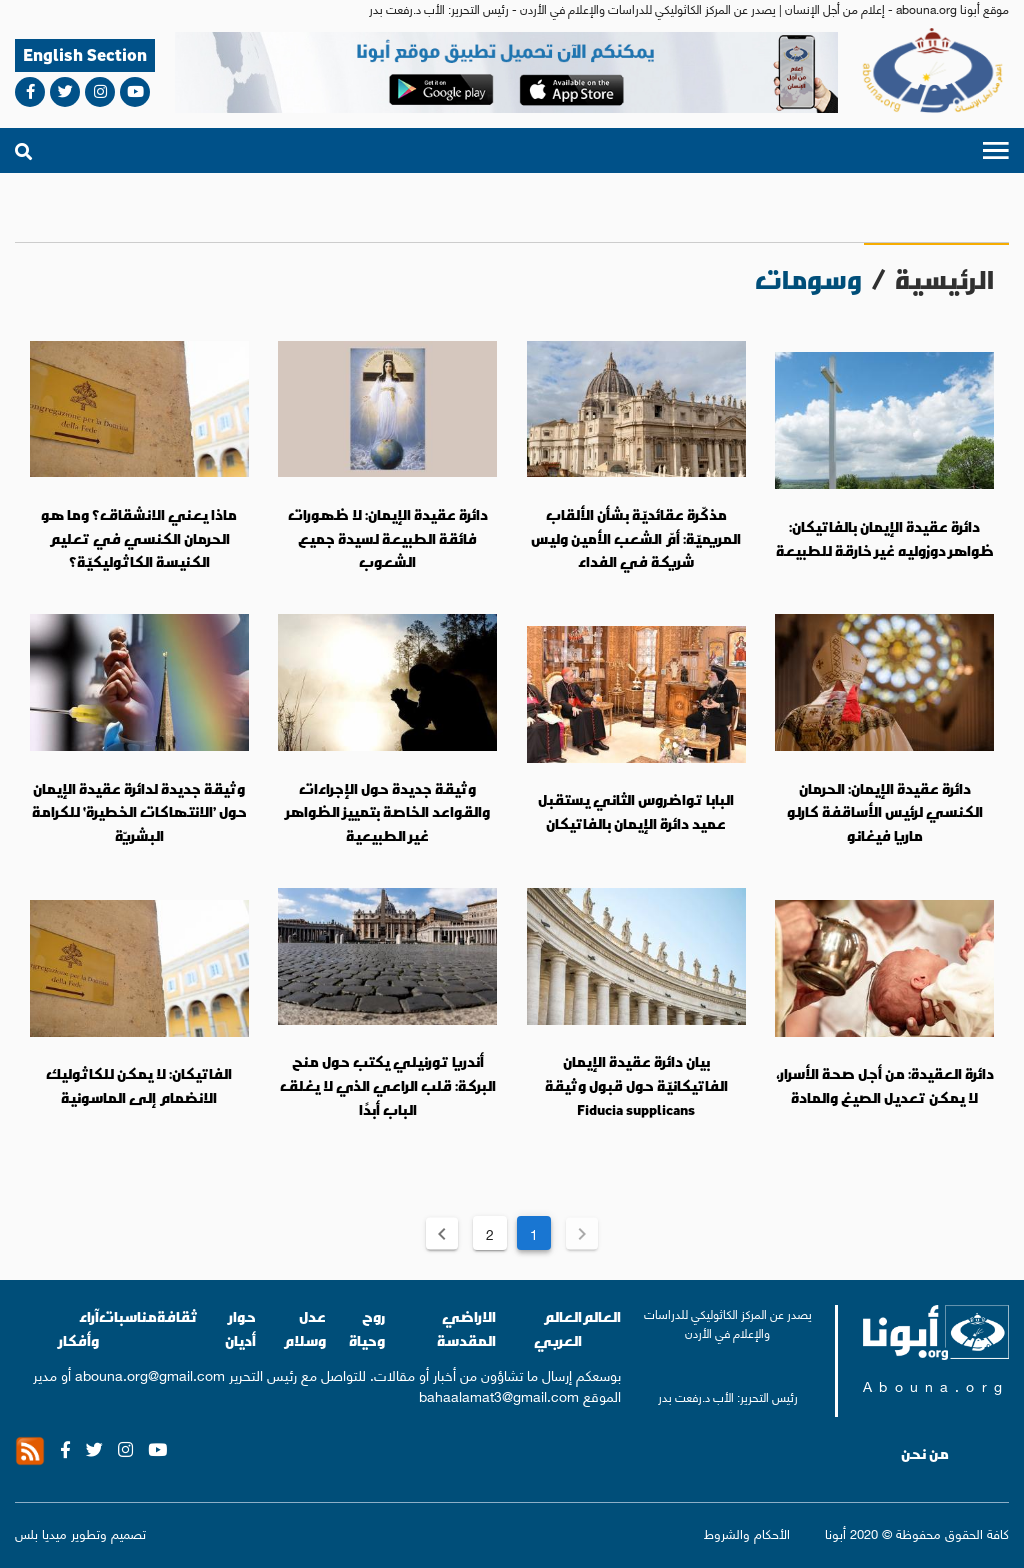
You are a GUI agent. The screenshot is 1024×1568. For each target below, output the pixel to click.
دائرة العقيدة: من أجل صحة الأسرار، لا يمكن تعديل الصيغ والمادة (885, 1086)
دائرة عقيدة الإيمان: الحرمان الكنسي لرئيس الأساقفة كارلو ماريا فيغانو (885, 812)
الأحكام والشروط (747, 1533)
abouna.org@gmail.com (150, 1374)
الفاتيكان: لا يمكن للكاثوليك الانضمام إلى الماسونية (139, 1086)
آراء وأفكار (79, 1328)
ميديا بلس (41, 1532)
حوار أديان (240, 1328)
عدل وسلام (304, 1328)
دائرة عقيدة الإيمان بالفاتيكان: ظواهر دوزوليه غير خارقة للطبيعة (885, 539)
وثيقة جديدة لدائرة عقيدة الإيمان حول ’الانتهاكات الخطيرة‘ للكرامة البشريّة (139, 812)
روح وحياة (367, 1328)
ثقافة (177, 1316)
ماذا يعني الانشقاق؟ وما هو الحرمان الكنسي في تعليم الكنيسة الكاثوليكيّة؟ (139, 538)
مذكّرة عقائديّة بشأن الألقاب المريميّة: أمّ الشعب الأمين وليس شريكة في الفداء (636, 538)
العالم (601, 1316)
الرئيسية (944, 279)
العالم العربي (558, 1328)
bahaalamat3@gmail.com (499, 1395)
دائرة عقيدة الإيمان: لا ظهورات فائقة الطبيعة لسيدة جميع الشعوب (388, 538)
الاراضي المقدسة (466, 1328)
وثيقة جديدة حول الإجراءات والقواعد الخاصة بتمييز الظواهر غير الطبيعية (388, 812)
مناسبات (128, 1316)
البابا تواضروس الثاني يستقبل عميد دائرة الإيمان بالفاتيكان (636, 812)
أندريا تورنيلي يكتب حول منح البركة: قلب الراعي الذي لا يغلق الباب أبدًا (388, 1085)
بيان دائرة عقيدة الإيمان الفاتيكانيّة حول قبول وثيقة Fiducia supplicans (636, 1085)
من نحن (925, 1454)
